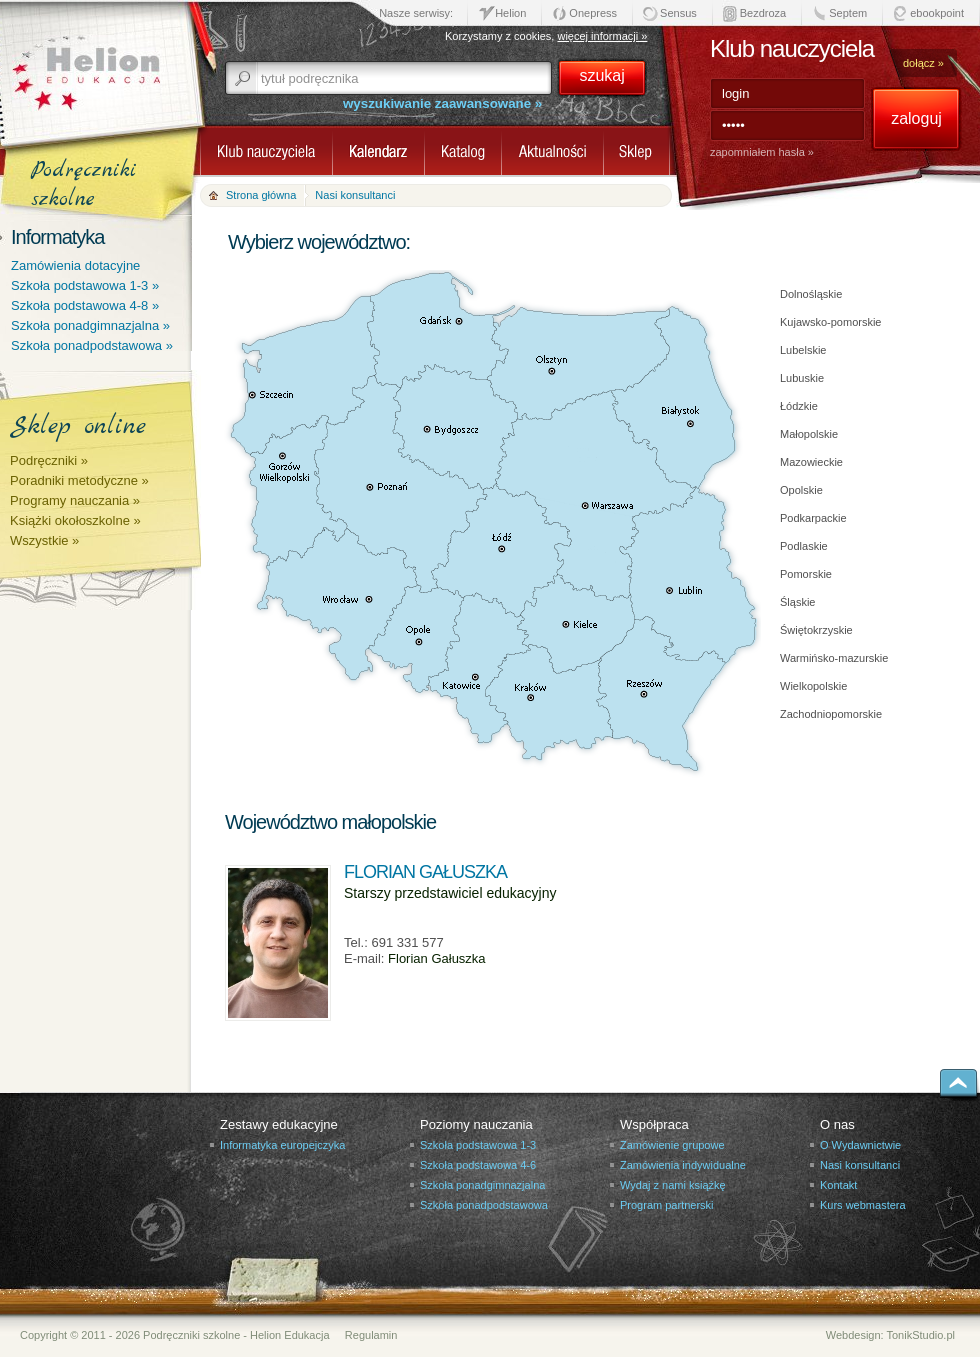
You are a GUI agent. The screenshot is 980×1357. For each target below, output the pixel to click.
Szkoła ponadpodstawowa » (92, 345)
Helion (510, 13)
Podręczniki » (49, 460)
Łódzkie (799, 406)
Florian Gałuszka (437, 958)
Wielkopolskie (813, 686)
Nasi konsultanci (860, 1165)
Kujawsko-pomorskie (830, 322)
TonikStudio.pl (921, 1335)
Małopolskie (809, 434)
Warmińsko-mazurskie (834, 658)
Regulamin (371, 1335)
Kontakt (838, 1185)
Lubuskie (802, 378)
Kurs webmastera (863, 1205)
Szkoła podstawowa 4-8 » (85, 305)
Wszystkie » (44, 540)
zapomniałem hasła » (762, 152)
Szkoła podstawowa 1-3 (478, 1145)
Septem (848, 13)
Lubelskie (803, 350)
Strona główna (261, 195)
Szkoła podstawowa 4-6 (478, 1165)
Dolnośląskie (811, 294)
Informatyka (57, 237)
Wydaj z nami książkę (673, 1185)
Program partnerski (667, 1205)
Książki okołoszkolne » (75, 520)
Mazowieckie (811, 462)
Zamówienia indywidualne (683, 1165)
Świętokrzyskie (816, 630)
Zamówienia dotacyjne (75, 265)
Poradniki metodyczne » (79, 480)
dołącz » (923, 63)
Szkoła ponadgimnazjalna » (90, 325)
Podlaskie (804, 546)
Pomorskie (806, 574)
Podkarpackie (813, 518)
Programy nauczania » (75, 500)
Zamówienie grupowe (672, 1145)
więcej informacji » (602, 36)
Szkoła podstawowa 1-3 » (85, 285)
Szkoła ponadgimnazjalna (482, 1185)
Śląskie (797, 602)
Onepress (593, 13)
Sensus (678, 13)
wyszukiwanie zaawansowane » (442, 103)
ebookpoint (937, 13)
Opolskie (801, 490)
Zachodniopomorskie (831, 714)
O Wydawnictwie (860, 1145)
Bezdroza (763, 13)
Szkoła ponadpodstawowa (484, 1205)
